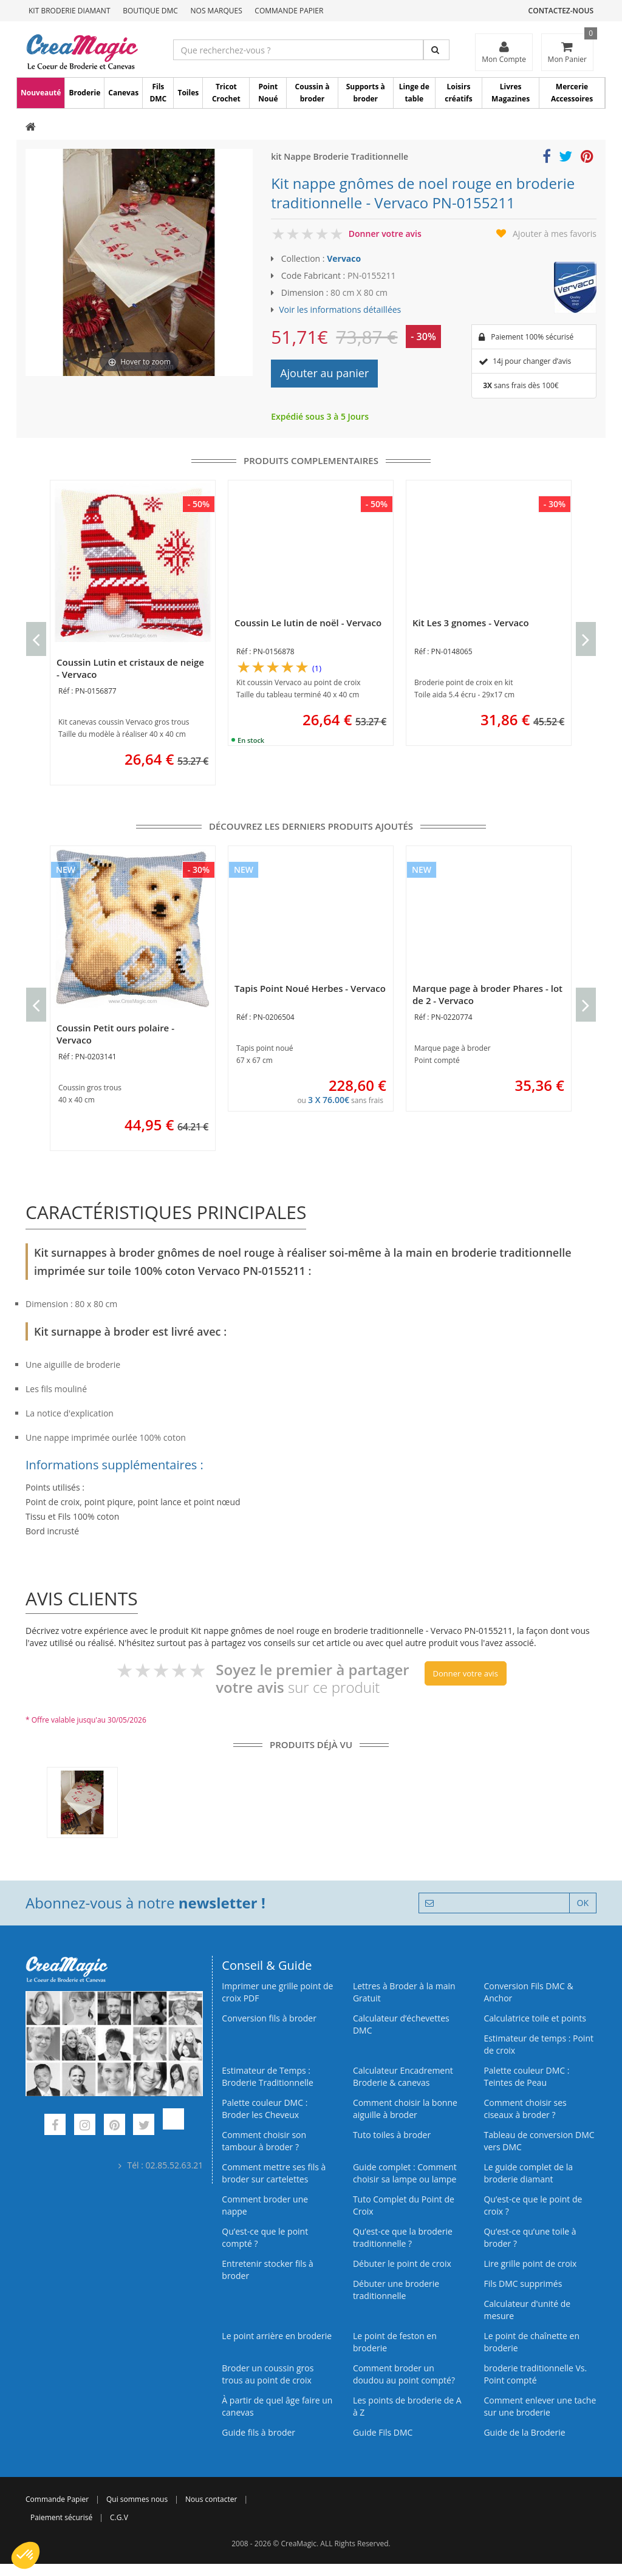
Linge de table (414, 92)
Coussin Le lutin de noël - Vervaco (307, 623)
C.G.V (119, 2517)
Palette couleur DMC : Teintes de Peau (526, 2076)
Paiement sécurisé (61, 2517)
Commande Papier (289, 10)
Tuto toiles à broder (392, 2134)
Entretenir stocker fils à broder (267, 2269)
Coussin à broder (312, 92)
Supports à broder (365, 92)
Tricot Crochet (226, 92)
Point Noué (268, 92)
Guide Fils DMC (383, 2432)
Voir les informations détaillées (340, 309)
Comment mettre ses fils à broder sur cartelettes (274, 2173)
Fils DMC (157, 92)
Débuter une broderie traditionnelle (396, 2289)
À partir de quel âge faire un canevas (277, 2406)
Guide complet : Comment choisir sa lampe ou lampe (405, 2173)
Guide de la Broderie (524, 2432)
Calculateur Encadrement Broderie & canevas (403, 2076)
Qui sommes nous (137, 2499)
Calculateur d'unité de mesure (527, 2309)
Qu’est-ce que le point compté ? (265, 2237)
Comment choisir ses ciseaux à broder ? (525, 2108)
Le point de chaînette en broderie (531, 2342)
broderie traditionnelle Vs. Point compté (535, 2374)
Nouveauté (41, 92)
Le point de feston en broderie (395, 2342)
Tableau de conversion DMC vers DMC (539, 2141)
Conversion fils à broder (269, 2018)
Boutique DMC (150, 10)
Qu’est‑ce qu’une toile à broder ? (530, 2237)
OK (583, 1902)
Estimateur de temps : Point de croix (538, 2044)
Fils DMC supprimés (523, 2283)
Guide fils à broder (258, 2432)
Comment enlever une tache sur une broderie (540, 2406)
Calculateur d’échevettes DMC (401, 2024)
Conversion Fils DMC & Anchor (528, 1992)
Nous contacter (211, 2499)
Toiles (188, 92)
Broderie (84, 92)
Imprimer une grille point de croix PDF (277, 1992)
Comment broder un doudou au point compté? (404, 2374)
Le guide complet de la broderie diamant (528, 2173)
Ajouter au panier (324, 373)
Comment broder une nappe (265, 2205)
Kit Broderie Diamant (70, 10)
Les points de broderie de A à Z (407, 2406)
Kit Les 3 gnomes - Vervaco (470, 623)
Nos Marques (216, 10)
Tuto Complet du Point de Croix (403, 2205)
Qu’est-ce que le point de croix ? (533, 2205)
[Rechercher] (436, 49)
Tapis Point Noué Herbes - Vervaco (310, 988)
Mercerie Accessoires (572, 92)
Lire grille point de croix (530, 2263)
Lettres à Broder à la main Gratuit (404, 1992)
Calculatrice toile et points (535, 2018)
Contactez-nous (560, 10)
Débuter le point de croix (402, 2263)
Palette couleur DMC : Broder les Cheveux (264, 2108)
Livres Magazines (510, 92)
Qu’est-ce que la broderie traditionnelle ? (403, 2237)
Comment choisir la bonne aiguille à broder (405, 2108)
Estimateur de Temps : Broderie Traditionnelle (267, 2076)
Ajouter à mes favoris (554, 233)
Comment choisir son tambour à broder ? (264, 2141)
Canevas (123, 92)
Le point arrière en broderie (277, 2336)
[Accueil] (31, 127)
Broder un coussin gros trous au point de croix (267, 2374)
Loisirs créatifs (458, 92)
